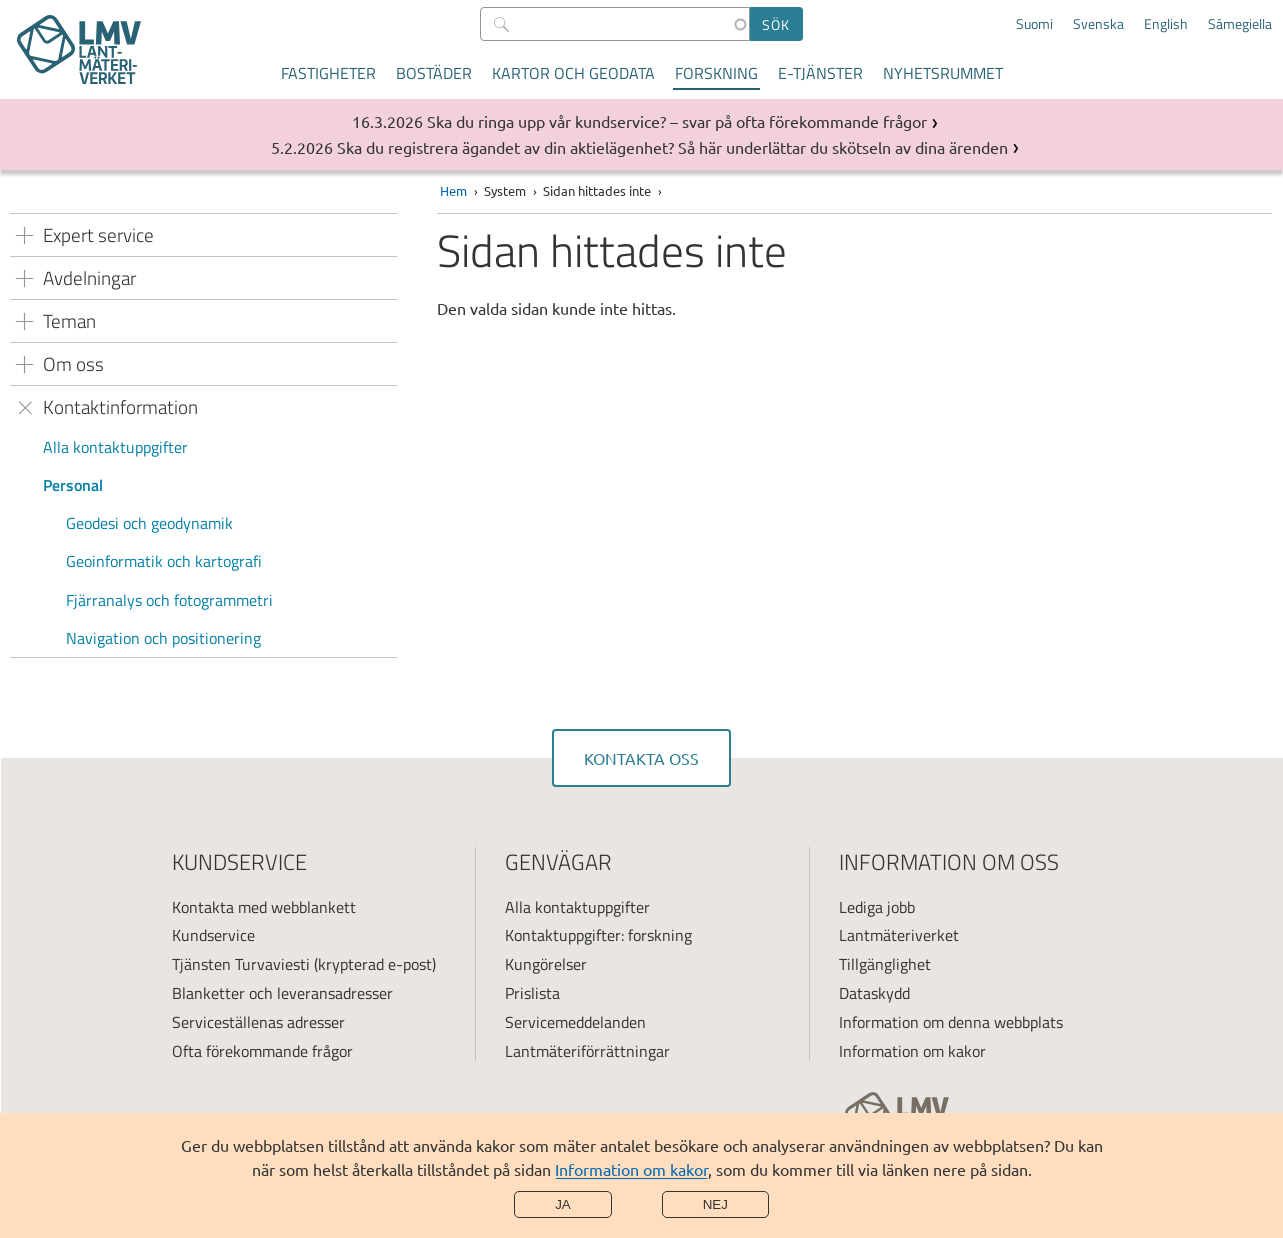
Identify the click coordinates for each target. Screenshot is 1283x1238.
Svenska (1098, 24)
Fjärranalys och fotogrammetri (169, 600)
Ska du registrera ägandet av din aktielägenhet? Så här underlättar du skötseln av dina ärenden (672, 147)
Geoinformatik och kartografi (164, 561)
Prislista (532, 993)
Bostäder (434, 73)
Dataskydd (874, 993)
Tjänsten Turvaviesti (241, 964)
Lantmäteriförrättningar (587, 1051)
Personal (73, 485)
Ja (563, 1204)
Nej (715, 1204)
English (1166, 24)
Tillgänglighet (885, 964)
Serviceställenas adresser (258, 1022)
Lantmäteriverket (899, 935)
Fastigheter (328, 73)
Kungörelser (546, 964)
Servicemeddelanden (575, 1022)
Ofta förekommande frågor (262, 1051)
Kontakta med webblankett (264, 907)
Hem (453, 190)
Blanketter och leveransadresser (282, 993)
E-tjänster (820, 73)
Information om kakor (631, 1169)
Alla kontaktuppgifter (115, 447)
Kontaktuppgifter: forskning (598, 935)
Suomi (1034, 24)
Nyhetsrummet (943, 73)
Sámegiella (1240, 24)
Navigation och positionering (163, 638)
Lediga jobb (877, 907)
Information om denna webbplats (951, 1022)
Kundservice (213, 935)
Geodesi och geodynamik (149, 523)
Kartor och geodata (573, 73)
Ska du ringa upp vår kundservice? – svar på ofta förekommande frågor (677, 121)
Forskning (716, 73)
